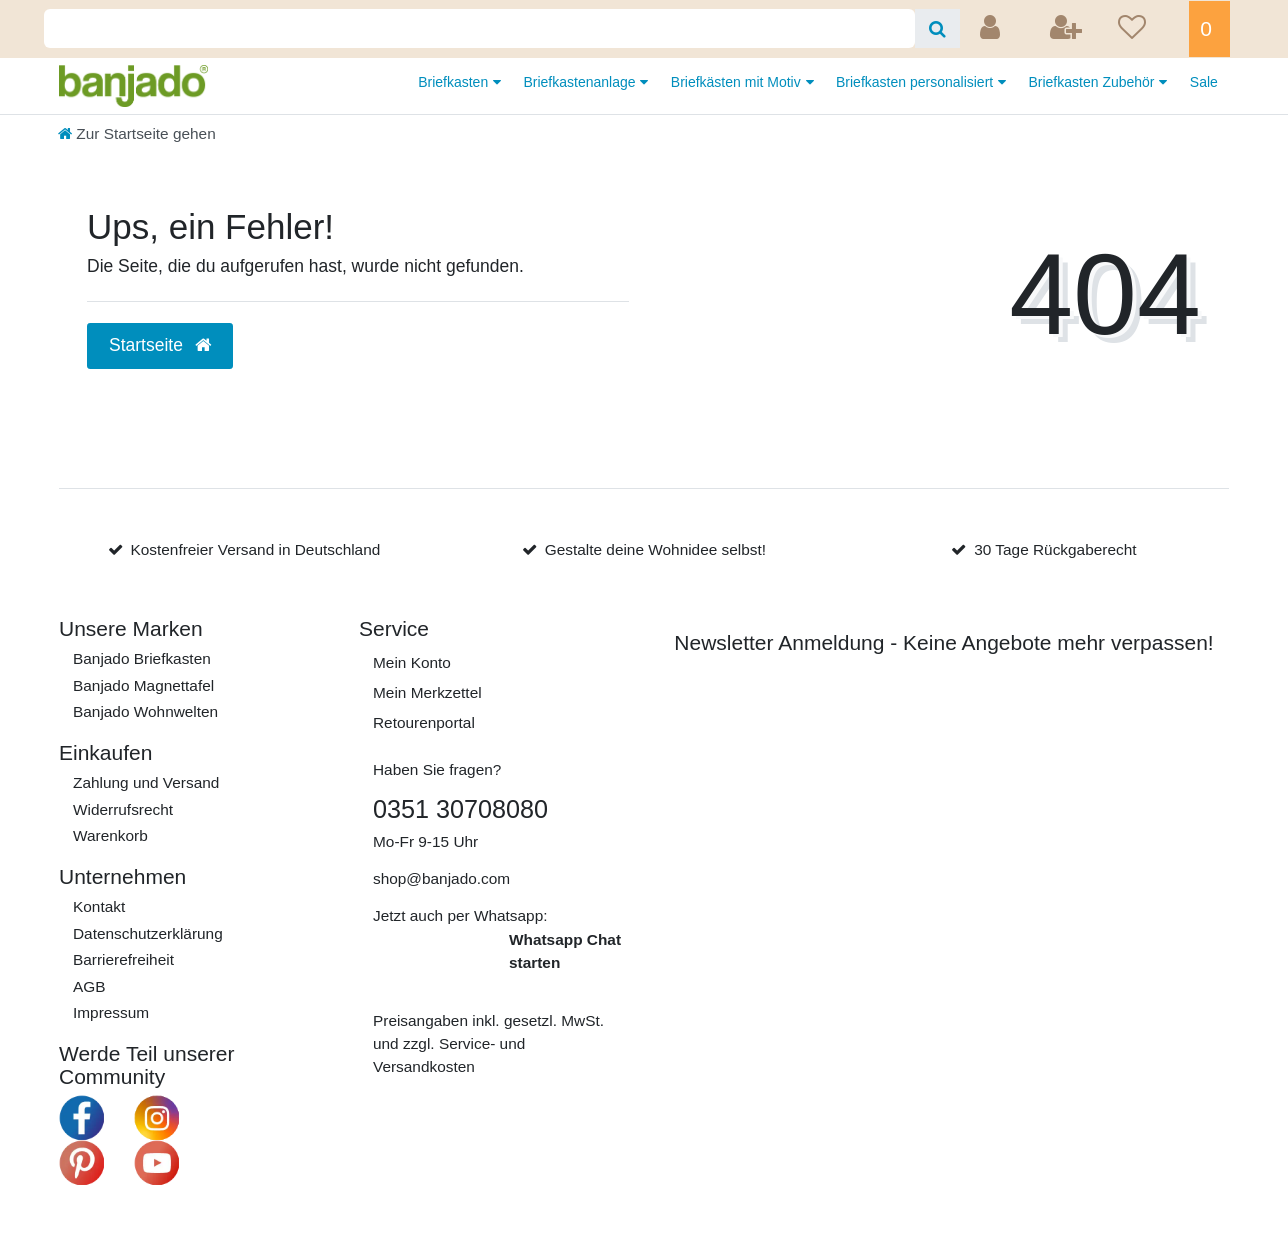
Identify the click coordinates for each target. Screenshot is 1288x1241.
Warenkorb (110, 835)
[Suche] (937, 28)
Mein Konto (412, 662)
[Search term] (479, 28)
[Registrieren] (1068, 29)
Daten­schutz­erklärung (148, 933)
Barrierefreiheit (123, 959)
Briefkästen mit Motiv (738, 82)
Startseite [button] (160, 345)
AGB (89, 986)
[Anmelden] (992, 29)
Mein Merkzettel (427, 692)
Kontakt (99, 906)
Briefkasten (455, 82)
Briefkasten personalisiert (916, 82)
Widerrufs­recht (123, 809)
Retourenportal (424, 722)
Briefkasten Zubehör (1093, 82)
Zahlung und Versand (146, 782)
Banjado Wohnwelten (145, 711)
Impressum (111, 1012)
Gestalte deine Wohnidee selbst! (655, 549)
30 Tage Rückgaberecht (1055, 549)
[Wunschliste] (1147, 29)
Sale (1204, 82)
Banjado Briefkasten (142, 658)
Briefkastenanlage (581, 82)
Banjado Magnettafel (143, 685)
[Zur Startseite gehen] (137, 133)
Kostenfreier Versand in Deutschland (255, 549)
